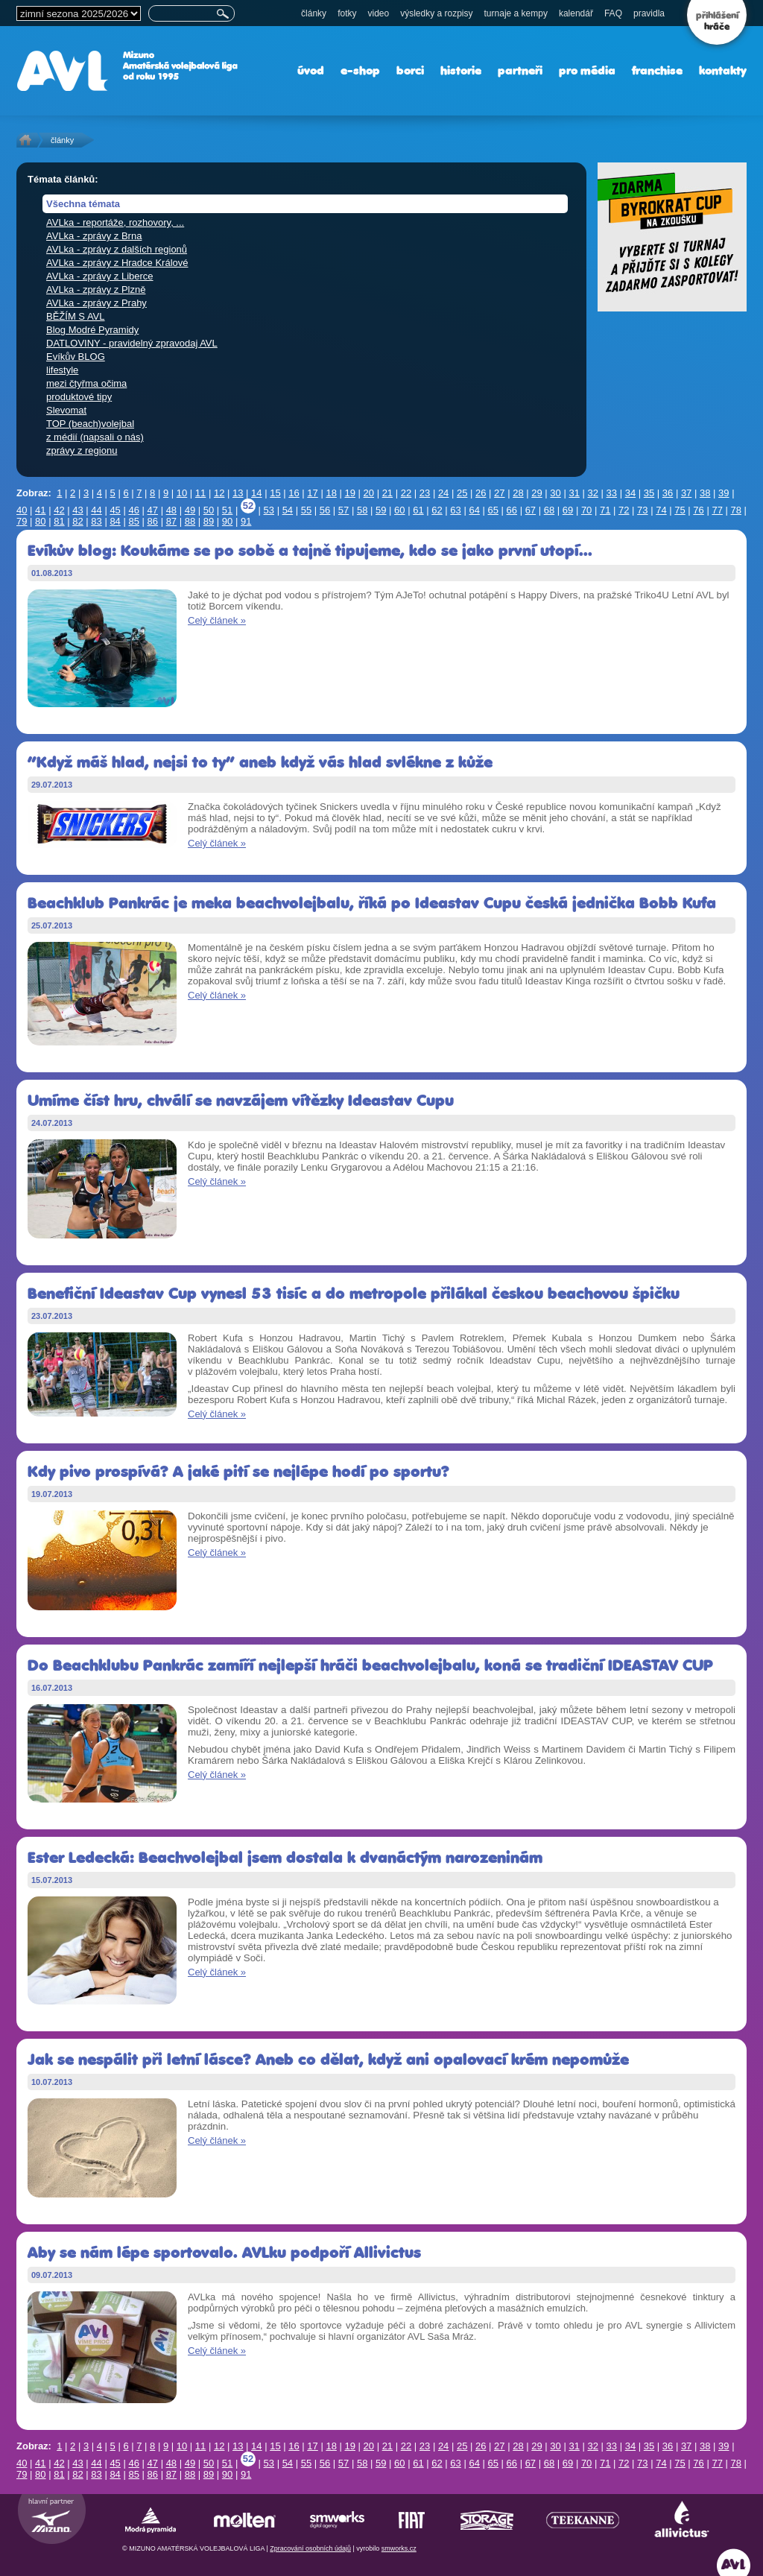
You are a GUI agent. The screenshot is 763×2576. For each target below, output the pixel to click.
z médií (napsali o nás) (95, 437)
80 (40, 521)
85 (133, 521)
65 (492, 510)
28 (518, 493)
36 (667, 493)
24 (443, 493)
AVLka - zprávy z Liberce (99, 276)
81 (59, 521)
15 (275, 493)
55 (306, 510)
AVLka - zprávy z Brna (94, 235)
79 (21, 521)
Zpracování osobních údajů (310, 2548)
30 (555, 493)
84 (115, 521)
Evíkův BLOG (75, 356)
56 (325, 510)
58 (362, 510)
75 (679, 510)
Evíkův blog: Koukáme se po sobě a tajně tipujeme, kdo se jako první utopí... (310, 550)
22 (406, 493)
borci (410, 70)
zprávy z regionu (81, 450)
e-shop (360, 70)
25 (462, 493)
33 (612, 493)
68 (549, 510)
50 (208, 510)
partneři (520, 70)
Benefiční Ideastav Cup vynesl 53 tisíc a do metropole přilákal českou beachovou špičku (354, 1293)
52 (248, 505)
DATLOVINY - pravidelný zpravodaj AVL (132, 343)
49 (190, 510)
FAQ (613, 13)
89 (208, 521)
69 (568, 510)
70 (586, 510)
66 (512, 510)
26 (480, 493)
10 (182, 493)
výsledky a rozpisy (436, 13)
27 (499, 493)
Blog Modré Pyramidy (92, 329)
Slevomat (66, 410)
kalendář (576, 13)
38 (705, 493)
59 (381, 510)
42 (59, 510)
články (313, 13)
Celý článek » (217, 620)
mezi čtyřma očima (86, 383)
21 (387, 493)
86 (153, 521)
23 (425, 493)
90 (227, 521)
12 (219, 493)
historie (460, 70)
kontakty (723, 70)
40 (21, 510)
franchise (657, 70)
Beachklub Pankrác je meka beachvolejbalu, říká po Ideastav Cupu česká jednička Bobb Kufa (372, 902)
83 (96, 521)
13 (237, 493)
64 (474, 510)
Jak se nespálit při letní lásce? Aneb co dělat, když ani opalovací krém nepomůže (328, 2059)
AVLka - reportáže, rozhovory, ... (115, 222)
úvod (310, 70)
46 (133, 510)
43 (77, 510)
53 (269, 510)
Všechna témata (83, 203)
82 (77, 521)
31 (574, 493)
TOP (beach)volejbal (90, 423)
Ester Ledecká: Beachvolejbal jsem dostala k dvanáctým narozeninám (285, 1857)
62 (436, 510)
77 (717, 510)
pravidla (649, 13)
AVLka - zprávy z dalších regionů (116, 249)
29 (536, 493)
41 (40, 510)
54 (287, 510)
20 (369, 493)
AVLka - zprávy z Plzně (95, 289)
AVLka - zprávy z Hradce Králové (117, 262)
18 (331, 493)
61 (418, 510)
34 (630, 493)
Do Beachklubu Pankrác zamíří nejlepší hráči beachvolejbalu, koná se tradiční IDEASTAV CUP (370, 1665)
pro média (587, 70)
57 (343, 510)
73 (642, 510)
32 (593, 493)
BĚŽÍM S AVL (75, 316)
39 (723, 493)
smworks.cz (399, 2548)
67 (530, 510)
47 (153, 510)
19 (349, 493)
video (378, 13)
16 (293, 493)
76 (698, 510)
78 (736, 510)
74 (661, 510)
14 (256, 493)
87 (171, 521)
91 (246, 521)
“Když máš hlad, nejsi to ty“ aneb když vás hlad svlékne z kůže (260, 762)
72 (623, 510)
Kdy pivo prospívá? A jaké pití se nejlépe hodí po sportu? (238, 1471)
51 (227, 510)
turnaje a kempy (516, 13)
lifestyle (62, 370)
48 (171, 510)
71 (605, 510)
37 (686, 493)
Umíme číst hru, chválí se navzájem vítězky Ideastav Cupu (241, 1100)
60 (399, 510)
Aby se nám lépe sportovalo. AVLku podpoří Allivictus (224, 2252)
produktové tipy (79, 396)
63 (455, 510)
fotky (347, 13)
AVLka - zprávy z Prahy (96, 302)
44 (96, 510)
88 (190, 521)
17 (312, 493)
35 (649, 493)
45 (115, 510)
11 (200, 493)
